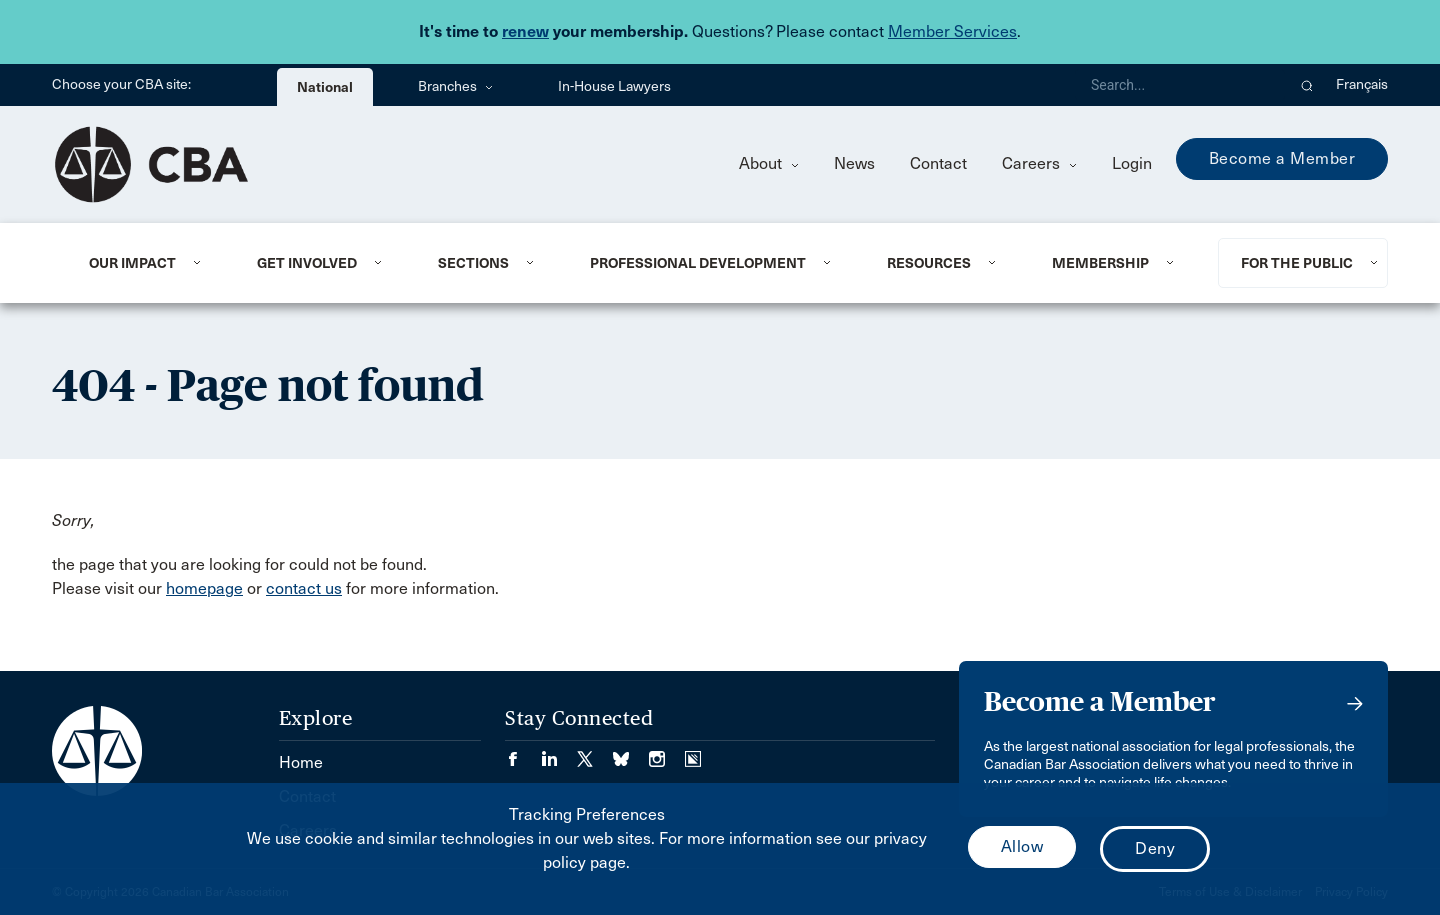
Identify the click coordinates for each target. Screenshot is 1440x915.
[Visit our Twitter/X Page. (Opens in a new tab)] (595, 752)
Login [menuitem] (1132, 163)
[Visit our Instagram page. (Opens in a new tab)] (667, 752)
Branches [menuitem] (455, 86)
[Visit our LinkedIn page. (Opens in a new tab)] (559, 752)
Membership (1100, 263)
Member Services (952, 31)
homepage (204, 588)
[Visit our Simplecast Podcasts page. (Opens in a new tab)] (693, 752)
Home (301, 762)
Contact (938, 163)
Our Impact (132, 263)
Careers (1039, 163)
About (769, 163)
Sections (473, 263)
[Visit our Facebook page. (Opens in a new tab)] (523, 752)
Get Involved (307, 263)
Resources (929, 263)
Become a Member (1282, 158)
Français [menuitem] (1362, 84)
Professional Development (698, 263)
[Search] (1180, 85)
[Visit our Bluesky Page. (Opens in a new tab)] (631, 752)
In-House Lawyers (614, 86)
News (854, 163)
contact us (304, 588)
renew (525, 31)
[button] (1307, 85)
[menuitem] (148, 263)
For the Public (1297, 263)
